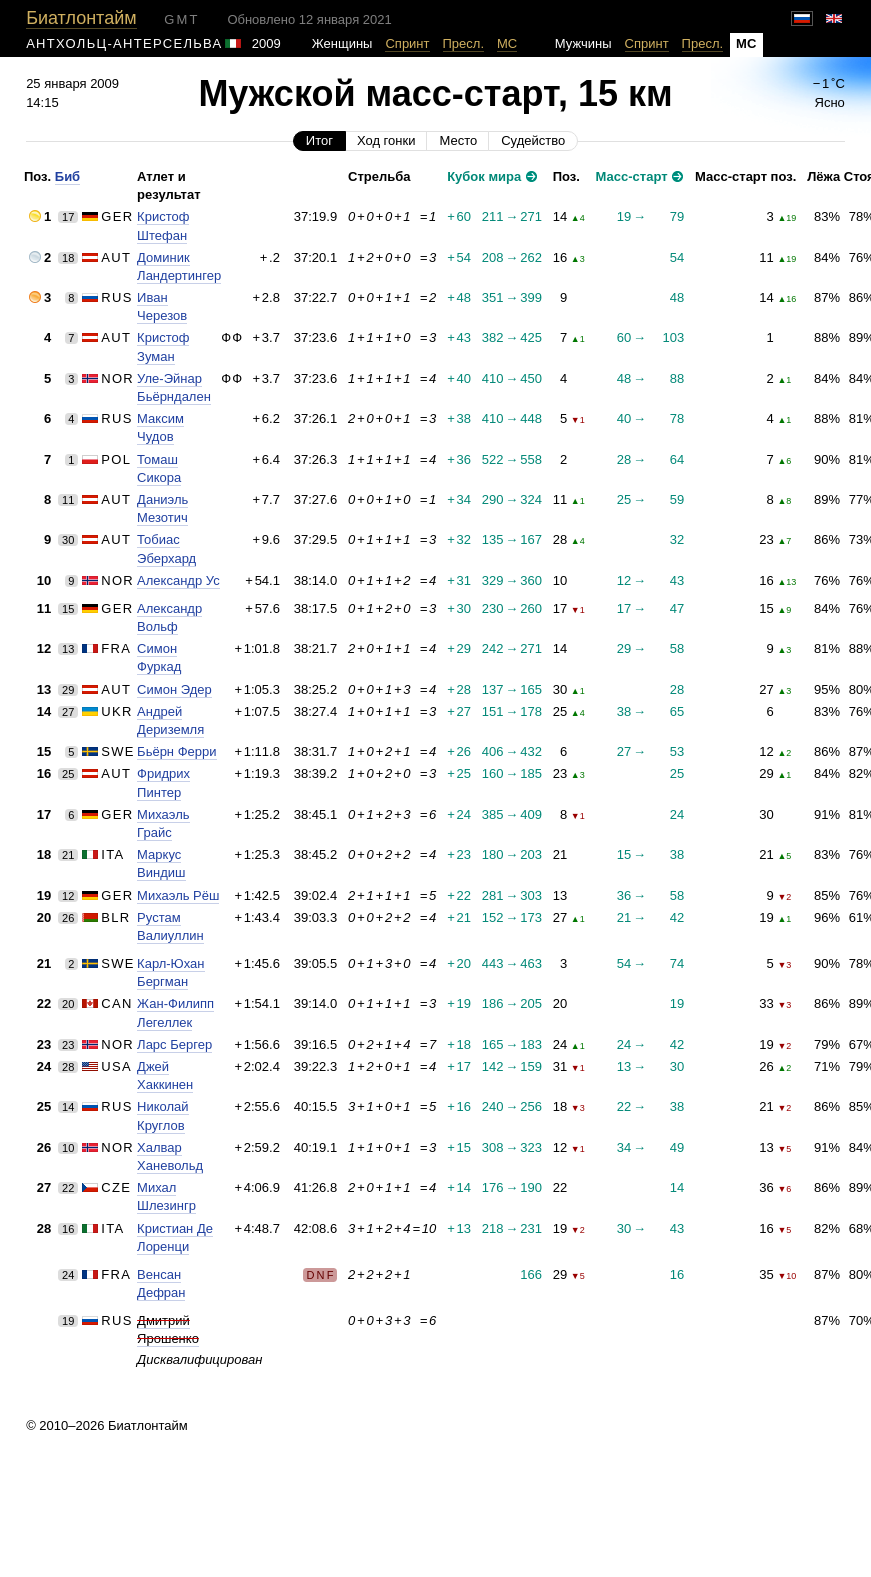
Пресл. (464, 43)
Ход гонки (386, 140)
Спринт (407, 43)
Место (458, 140)
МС (507, 43)
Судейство (533, 140)
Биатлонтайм (81, 18)
